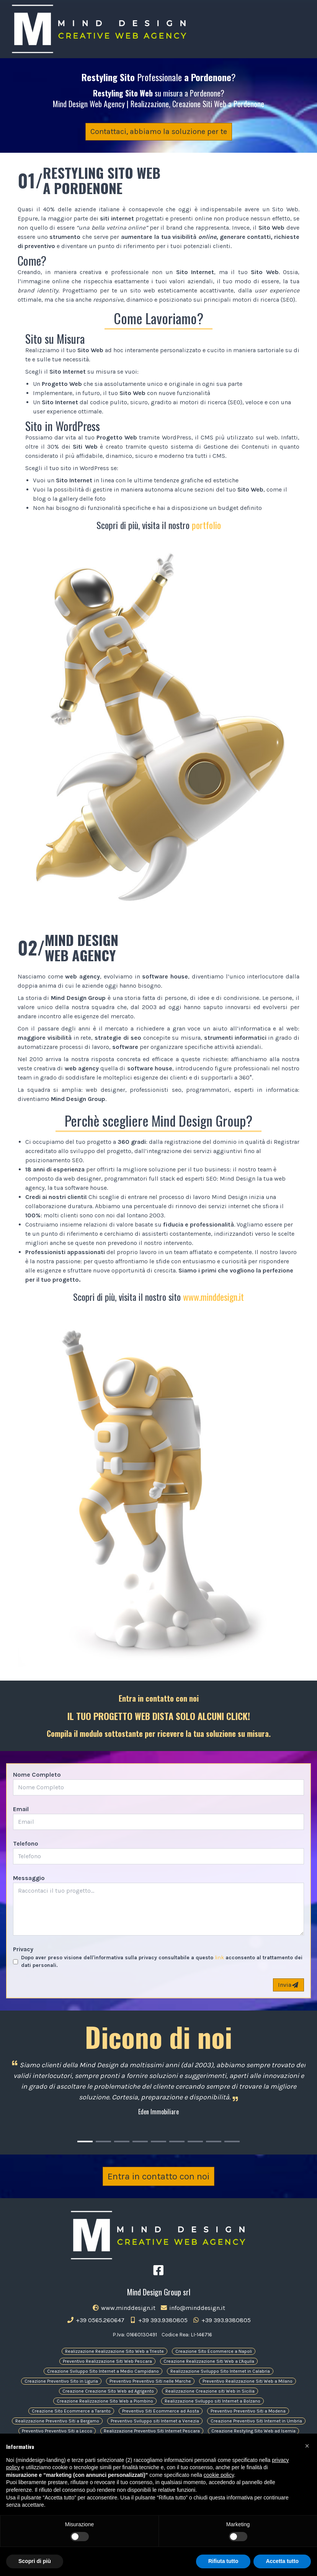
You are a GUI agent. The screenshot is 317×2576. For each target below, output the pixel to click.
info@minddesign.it (192, 2307)
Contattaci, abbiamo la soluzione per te (158, 131)
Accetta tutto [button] (282, 2561)
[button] (307, 2446)
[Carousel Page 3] (121, 2141)
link (219, 1957)
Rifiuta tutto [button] (223, 2561)
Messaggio (29, 1878)
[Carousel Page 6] (177, 2141)
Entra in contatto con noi (158, 2176)
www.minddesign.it (213, 1297)
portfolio (206, 525)
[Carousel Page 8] (213, 2141)
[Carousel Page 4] (140, 2141)
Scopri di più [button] (34, 2561)
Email (21, 1809)
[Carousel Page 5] (158, 2141)
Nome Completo (37, 1774)
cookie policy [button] (219, 2475)
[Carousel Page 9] (232, 2141)
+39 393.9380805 (158, 2320)
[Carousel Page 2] (103, 2141)
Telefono (25, 1843)
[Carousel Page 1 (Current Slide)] (85, 2141)
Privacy (23, 1949)
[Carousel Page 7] (195, 2141)
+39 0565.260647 (95, 2320)
